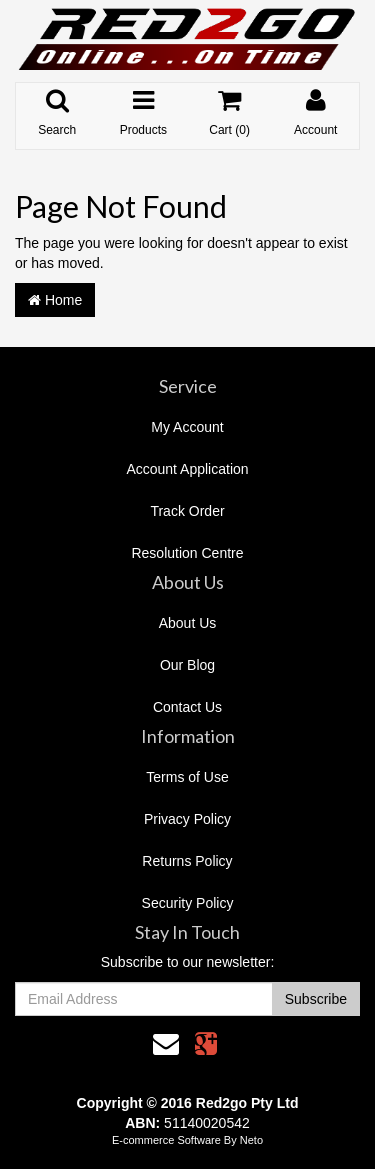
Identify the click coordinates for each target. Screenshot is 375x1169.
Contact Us (187, 707)
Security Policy (188, 903)
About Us (188, 623)
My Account (187, 427)
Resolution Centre (187, 553)
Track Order (187, 511)
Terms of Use (187, 777)
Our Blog (187, 665)
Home (55, 300)
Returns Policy (187, 861)
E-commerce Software (166, 1140)
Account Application (187, 469)
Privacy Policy (187, 819)
